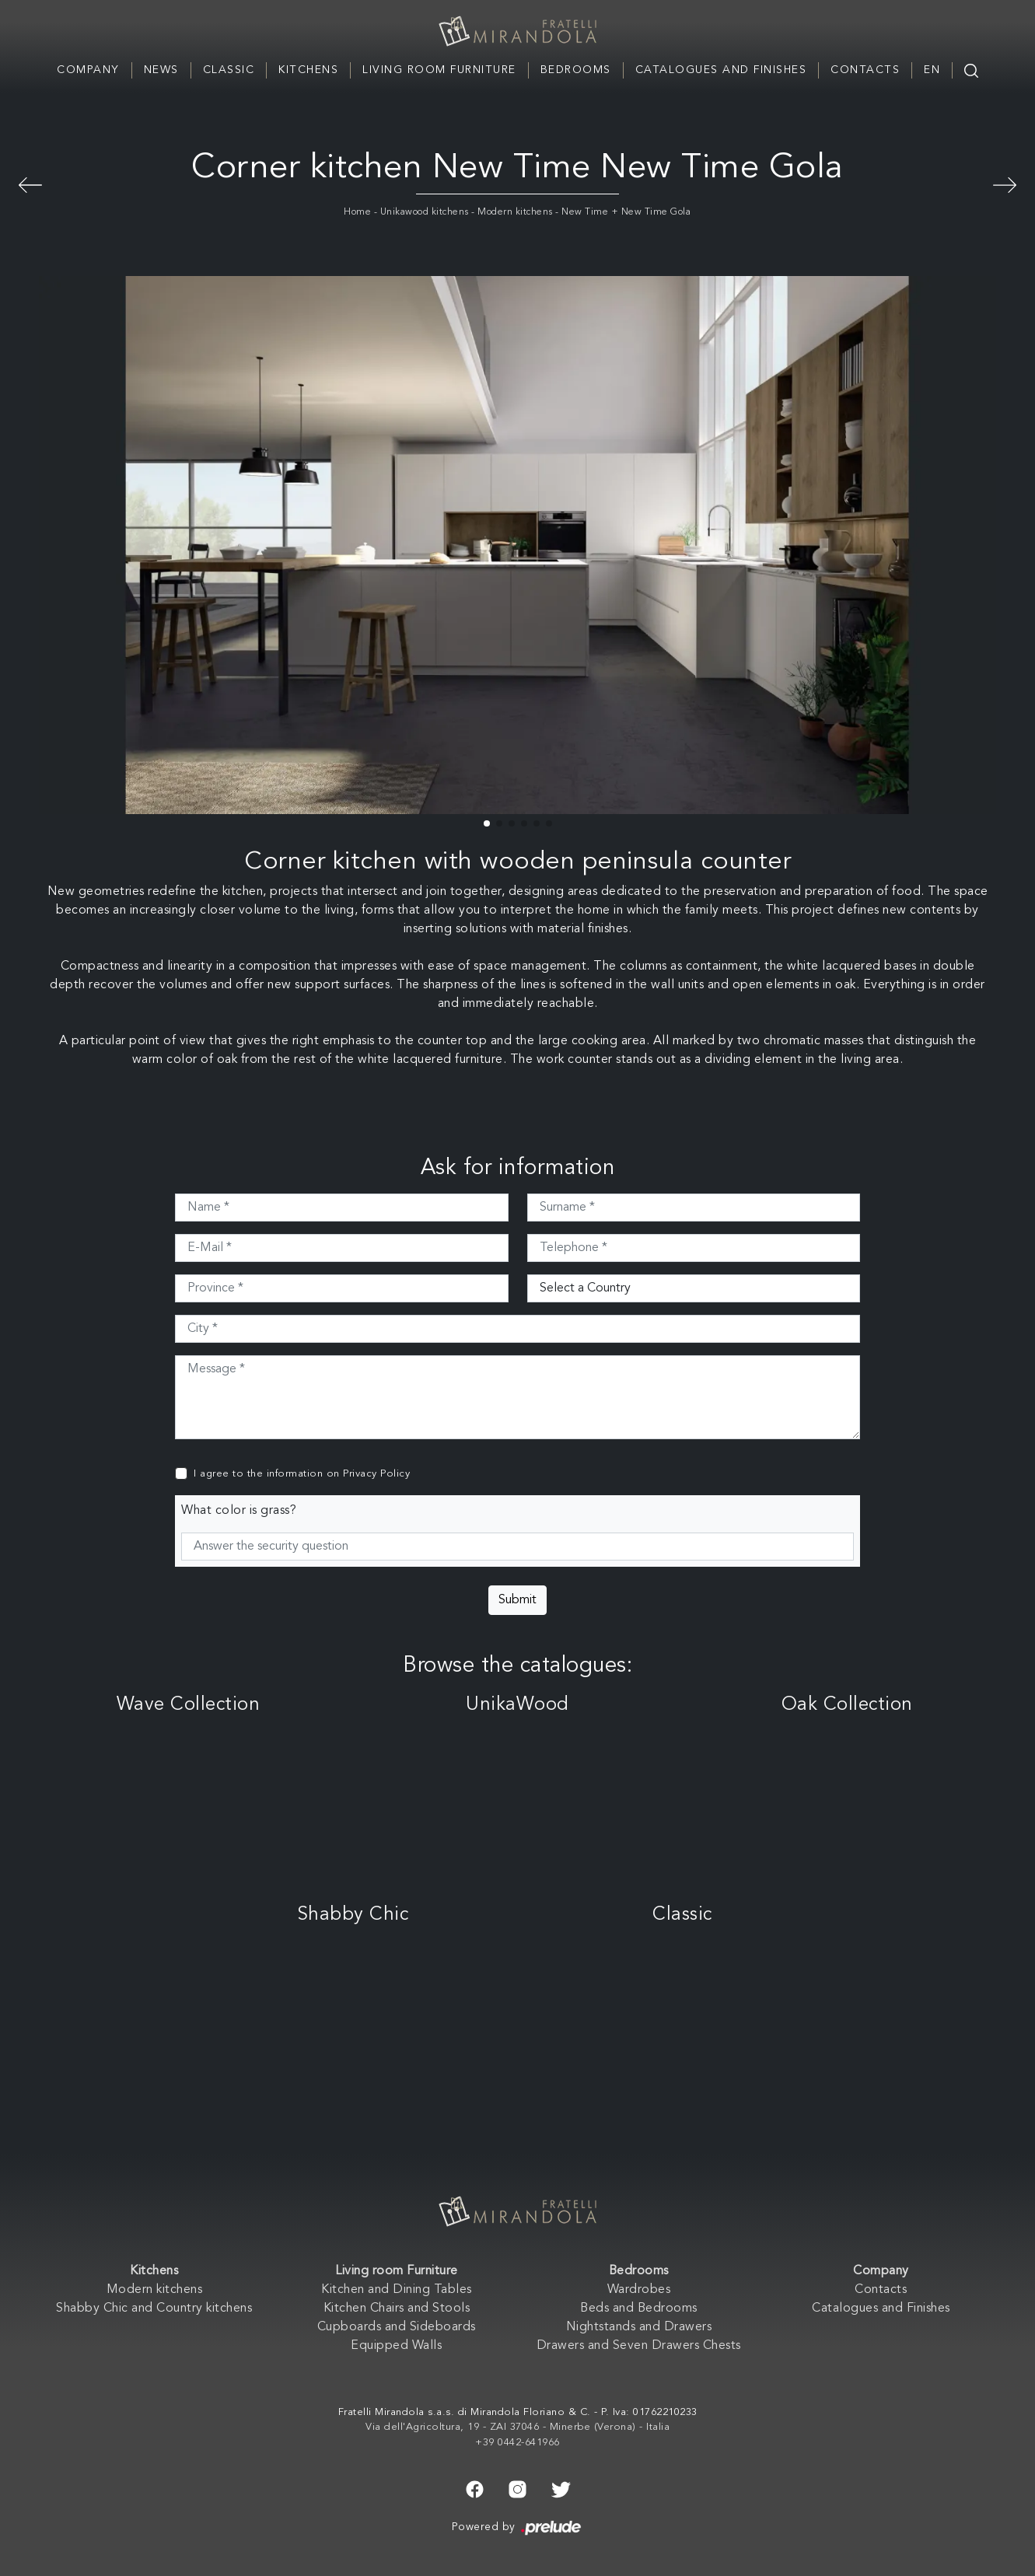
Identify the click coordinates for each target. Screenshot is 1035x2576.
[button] (487, 823)
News (161, 70)
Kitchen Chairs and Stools (396, 2308)
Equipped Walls (396, 2346)
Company (88, 70)
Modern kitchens (515, 212)
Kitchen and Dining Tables (396, 2290)
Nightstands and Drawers (639, 2327)
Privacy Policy (376, 1474)
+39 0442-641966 (517, 2443)
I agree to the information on (302, 1474)
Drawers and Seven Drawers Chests (639, 2346)
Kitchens (308, 70)
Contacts (865, 70)
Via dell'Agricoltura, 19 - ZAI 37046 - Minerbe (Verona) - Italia (517, 2427)
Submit (517, 1600)
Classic (229, 70)
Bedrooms (575, 70)
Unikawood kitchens (424, 212)
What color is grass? (238, 1511)
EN (932, 70)
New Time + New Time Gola (626, 212)
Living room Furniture (439, 70)
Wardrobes (639, 2290)
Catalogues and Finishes (721, 70)
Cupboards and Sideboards (396, 2327)
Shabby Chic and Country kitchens (154, 2308)
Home (357, 212)
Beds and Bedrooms (639, 2308)
